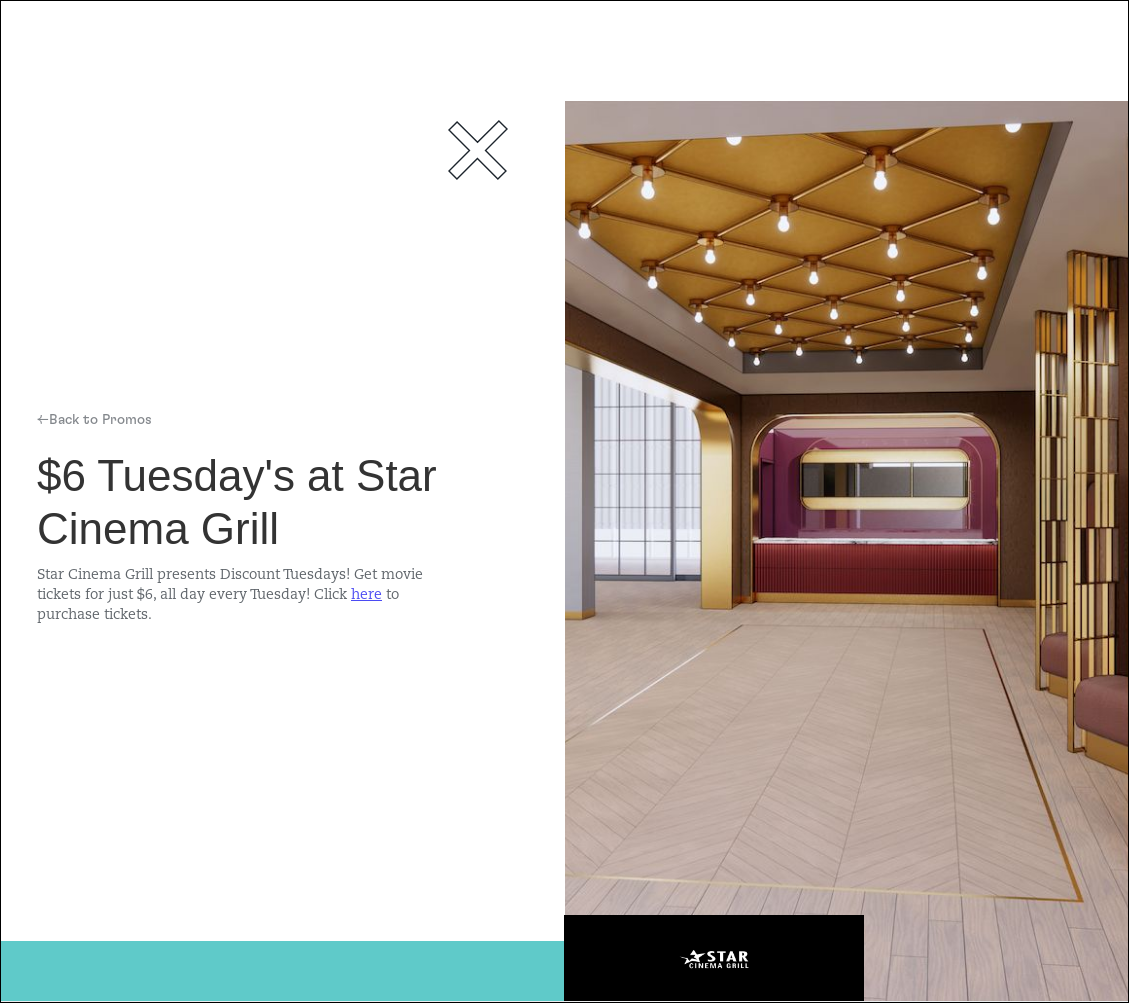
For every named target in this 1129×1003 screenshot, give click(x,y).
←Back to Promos (94, 420)
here (366, 595)
